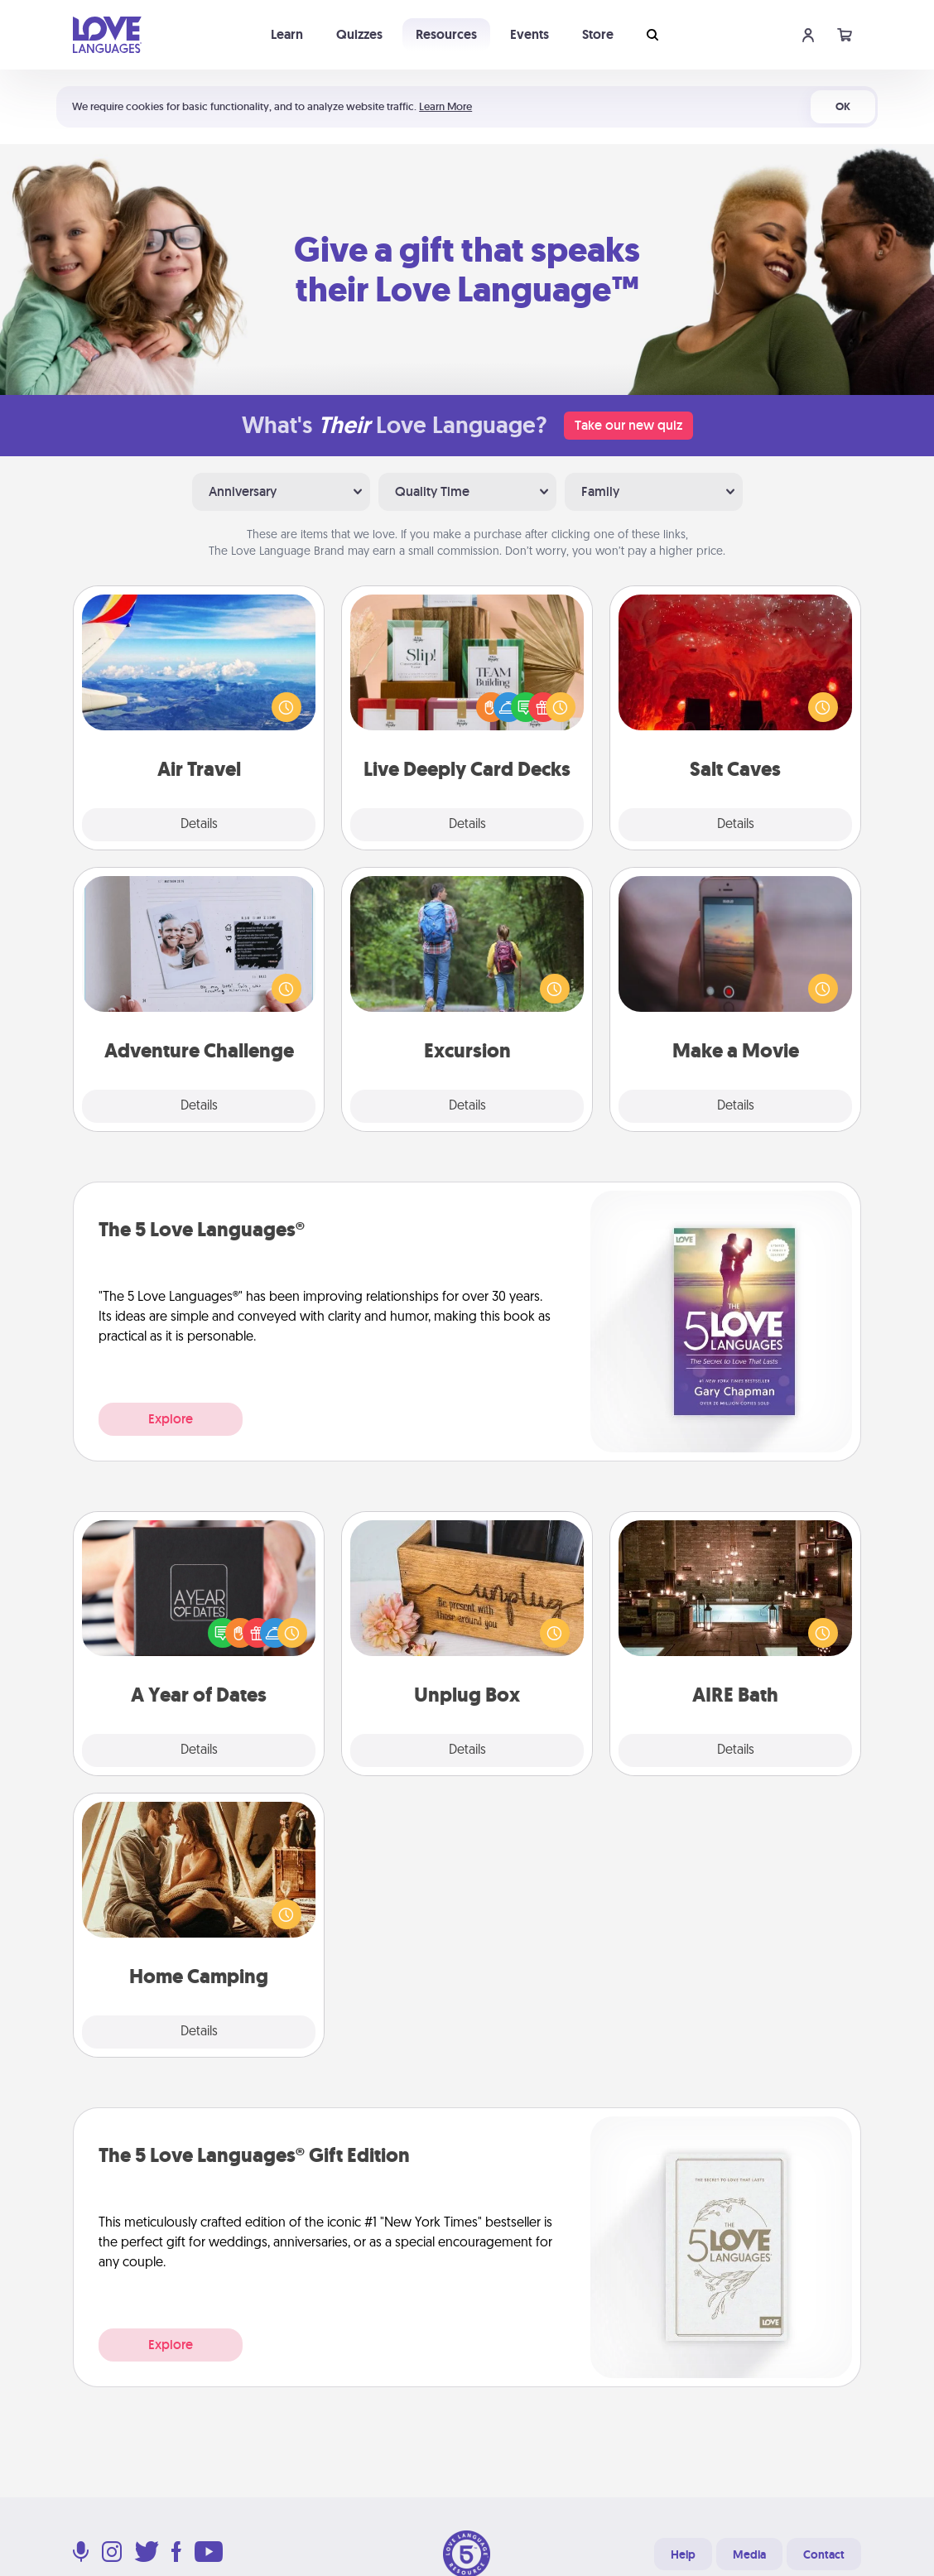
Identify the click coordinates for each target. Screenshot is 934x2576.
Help (683, 2554)
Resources (446, 34)
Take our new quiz (628, 425)
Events (529, 34)
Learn (287, 34)
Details (199, 824)
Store (598, 34)
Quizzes (359, 34)
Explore (170, 1419)
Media (749, 2554)
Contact (824, 2554)
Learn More (445, 106)
